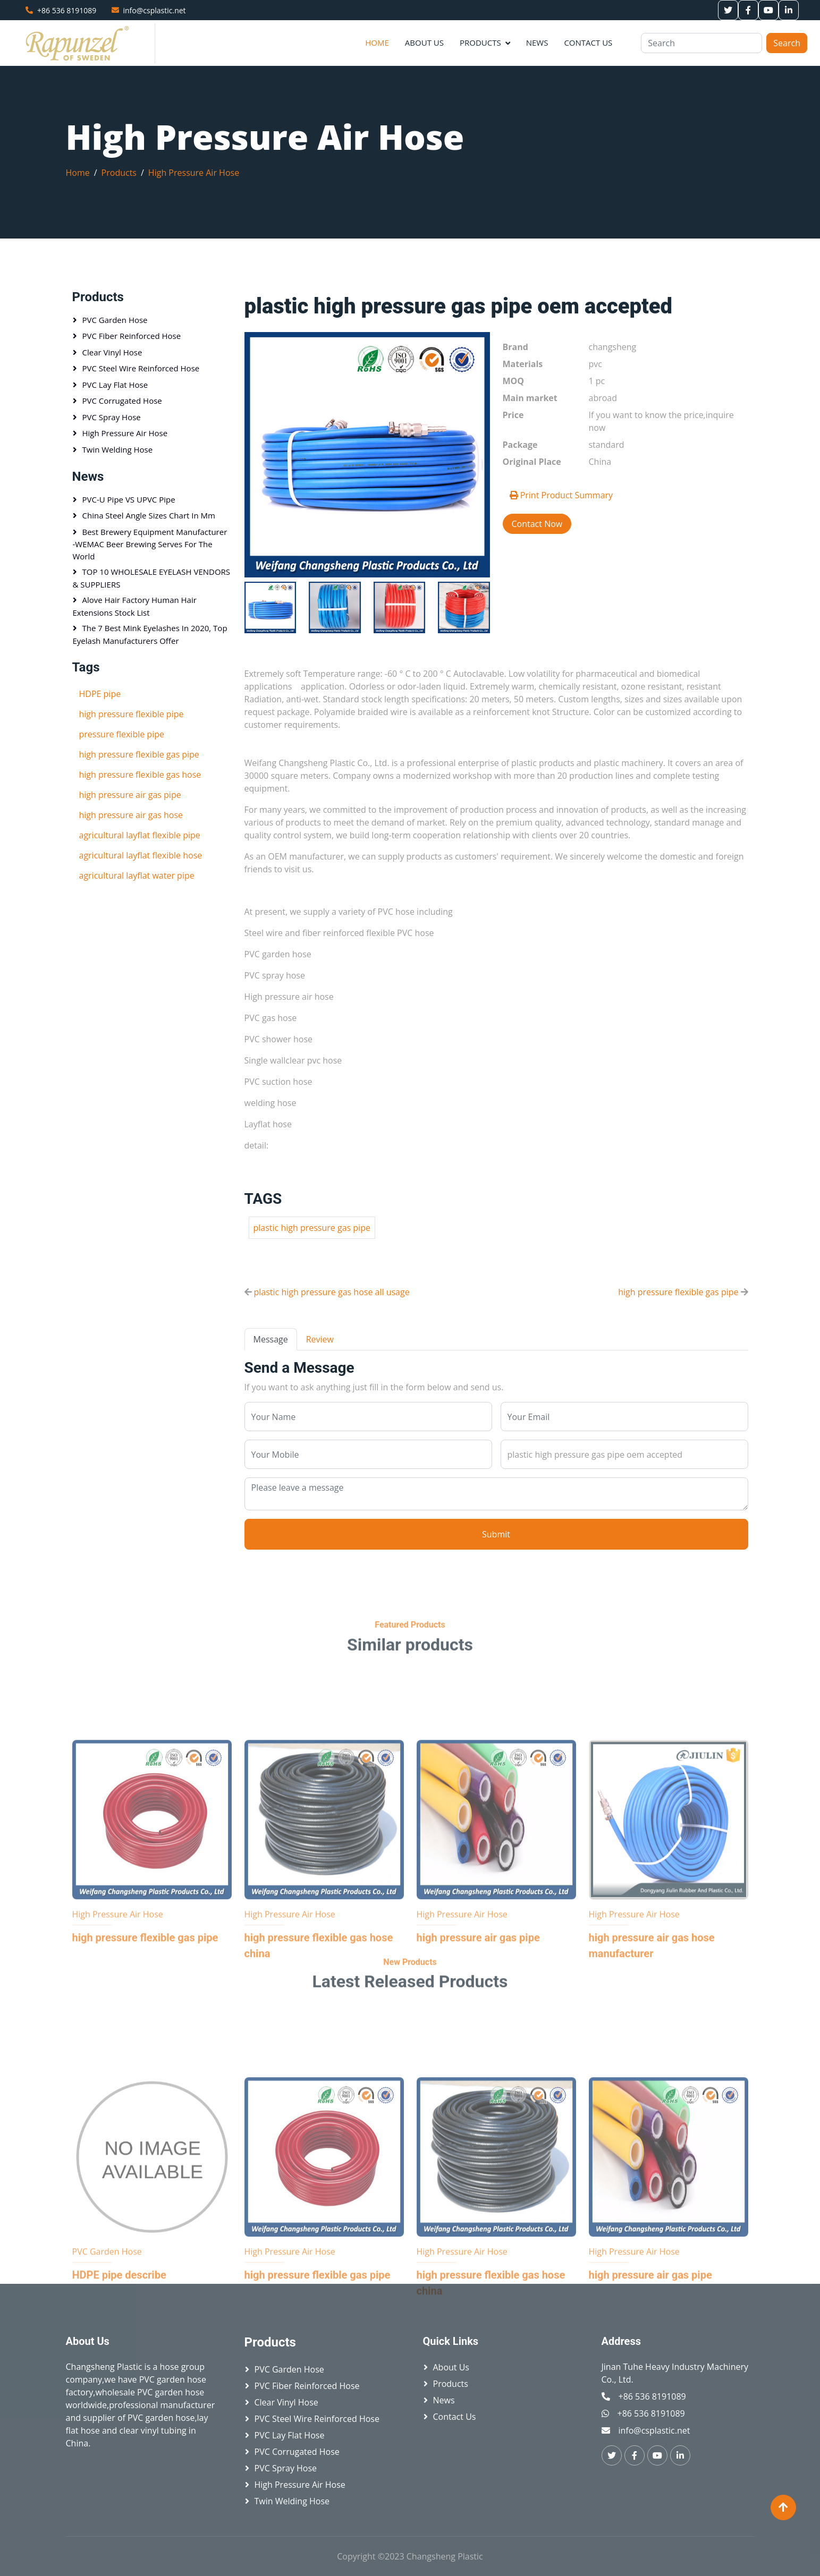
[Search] (701, 43)
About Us (424, 42)
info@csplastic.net (154, 10)
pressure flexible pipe (121, 734)
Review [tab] (320, 1339)
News (537, 42)
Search (786, 43)
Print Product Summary (561, 495)
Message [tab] (270, 1339)
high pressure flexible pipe (131, 714)
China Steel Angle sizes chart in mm (148, 515)
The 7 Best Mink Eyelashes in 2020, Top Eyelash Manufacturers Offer (150, 634)
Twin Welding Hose (117, 449)
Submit (496, 1534)
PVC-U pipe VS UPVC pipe (128, 499)
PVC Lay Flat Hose (115, 384)
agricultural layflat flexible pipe (139, 835)
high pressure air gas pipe (130, 795)
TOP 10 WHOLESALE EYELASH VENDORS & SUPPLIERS (152, 578)
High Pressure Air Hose (193, 172)
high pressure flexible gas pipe (678, 1292)
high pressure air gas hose (131, 815)
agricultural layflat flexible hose (140, 855)
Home (377, 42)
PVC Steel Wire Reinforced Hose (141, 368)
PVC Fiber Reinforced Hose (131, 335)
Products (480, 42)
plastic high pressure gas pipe (311, 1228)
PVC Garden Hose (115, 319)
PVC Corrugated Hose (122, 400)
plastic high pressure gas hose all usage (332, 1292)
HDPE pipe (100, 694)
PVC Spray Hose (111, 417)
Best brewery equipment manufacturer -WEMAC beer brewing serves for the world (150, 544)
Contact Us (588, 42)
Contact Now (537, 524)
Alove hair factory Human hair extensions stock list (135, 606)
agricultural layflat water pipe (137, 875)
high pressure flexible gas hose (140, 774)
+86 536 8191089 (66, 10)
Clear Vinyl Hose (112, 352)
